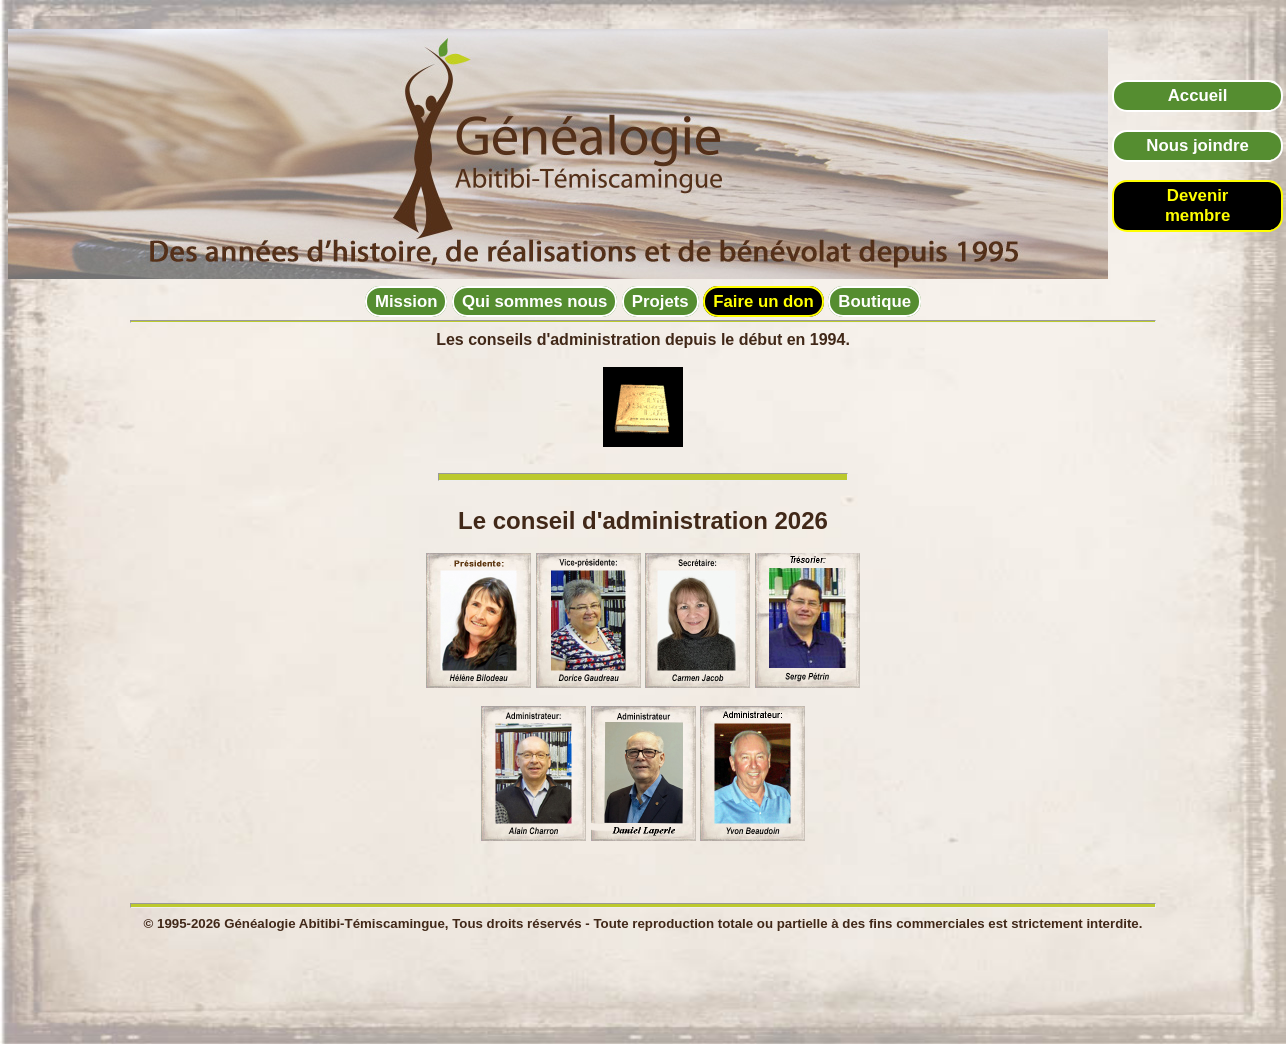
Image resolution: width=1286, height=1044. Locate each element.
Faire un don (763, 301)
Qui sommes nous (534, 301)
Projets (660, 301)
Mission (406, 301)
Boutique (874, 301)
